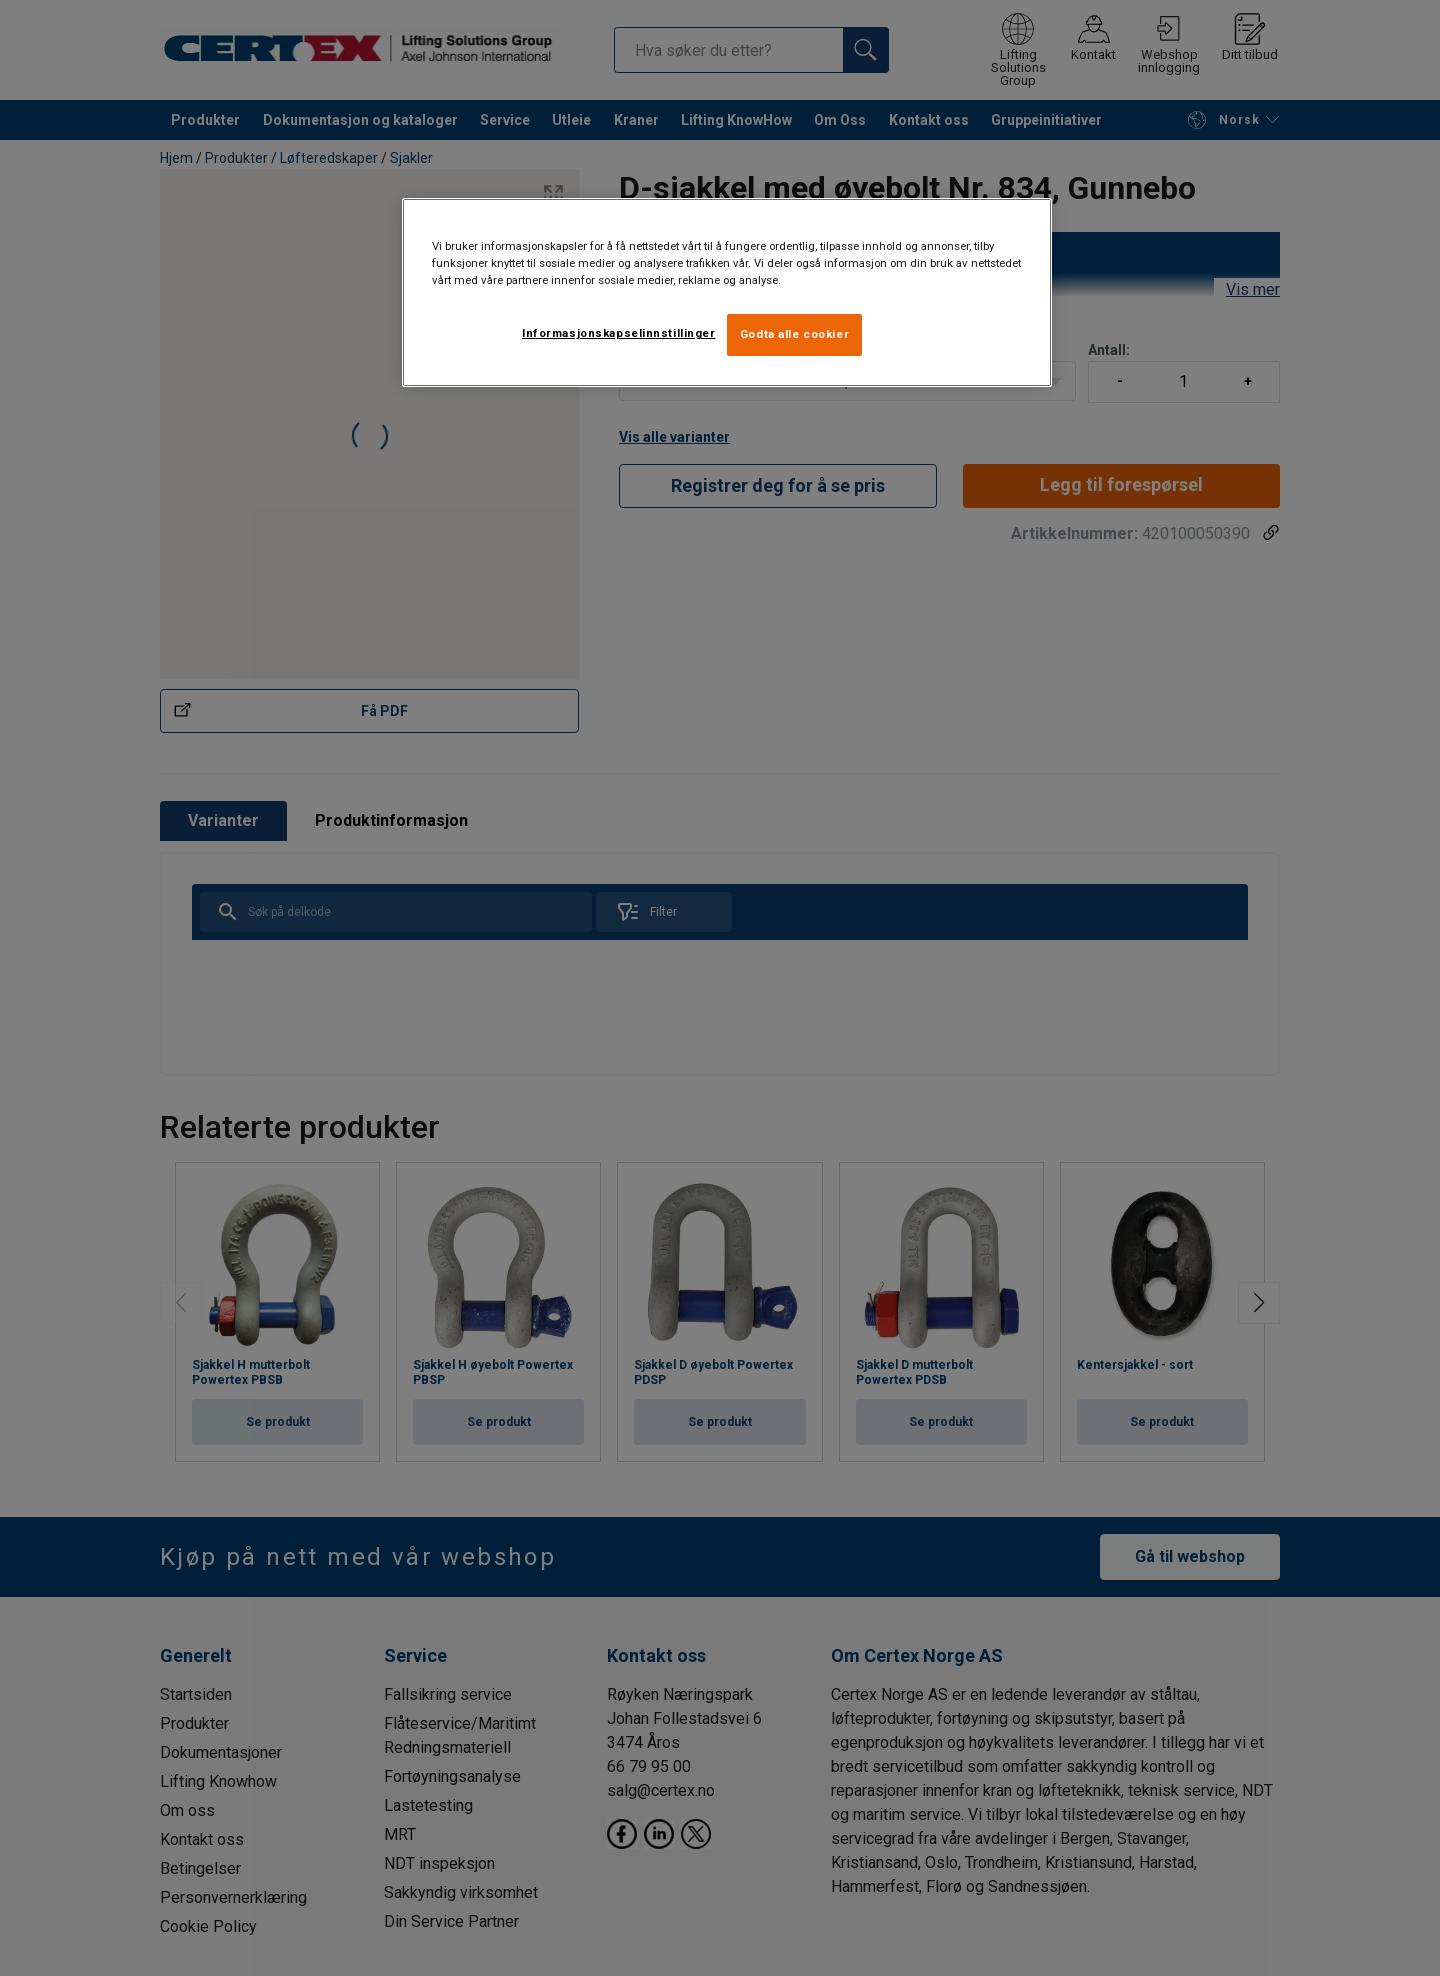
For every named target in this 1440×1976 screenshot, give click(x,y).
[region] (727, 292)
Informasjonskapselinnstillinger (619, 333)
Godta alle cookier (794, 334)
